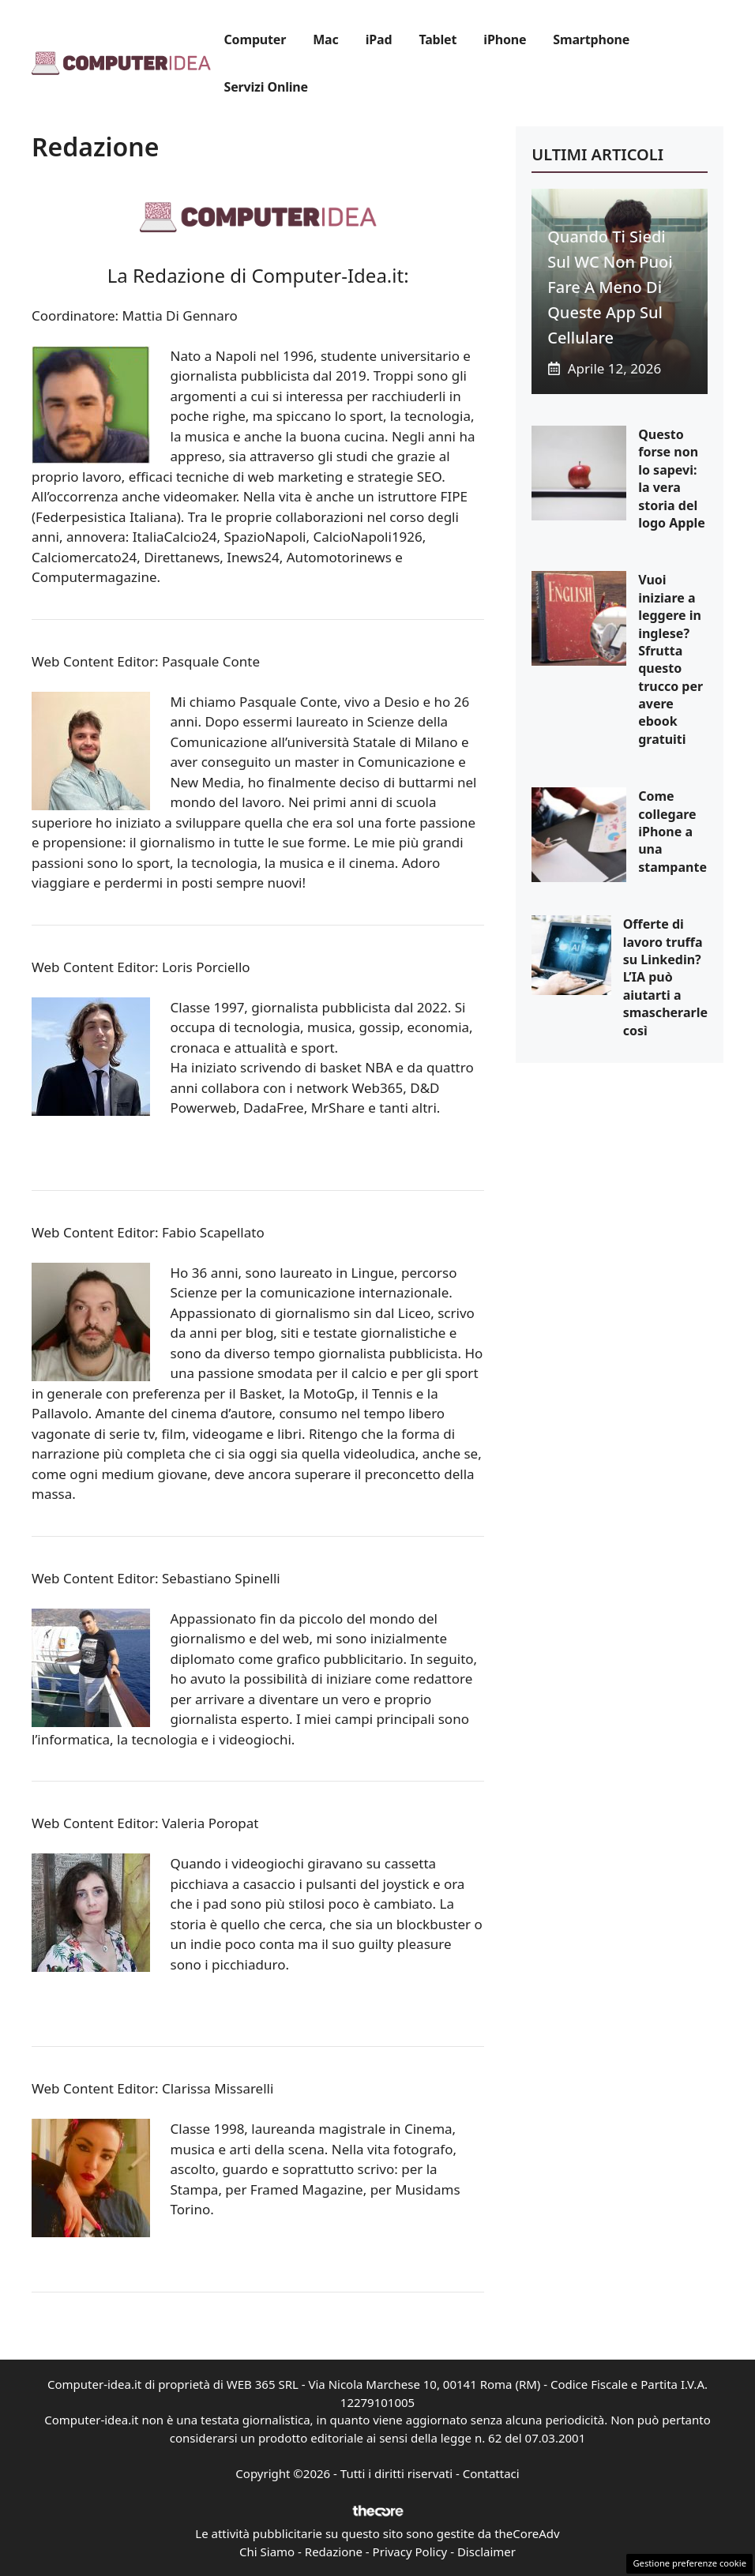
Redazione (333, 2551)
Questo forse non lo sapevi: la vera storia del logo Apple (671, 478)
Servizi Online (266, 87)
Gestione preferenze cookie (689, 2563)
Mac (325, 39)
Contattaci (491, 2473)
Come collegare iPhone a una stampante (672, 831)
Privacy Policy (410, 2551)
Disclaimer (486, 2551)
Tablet (437, 39)
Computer (255, 39)
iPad (379, 39)
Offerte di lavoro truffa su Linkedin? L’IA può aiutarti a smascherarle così (665, 976)
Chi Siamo (267, 2551)
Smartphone (591, 39)
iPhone (504, 39)
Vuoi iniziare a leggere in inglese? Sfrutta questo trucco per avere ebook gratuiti (670, 659)
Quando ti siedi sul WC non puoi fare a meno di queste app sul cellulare (610, 287)
